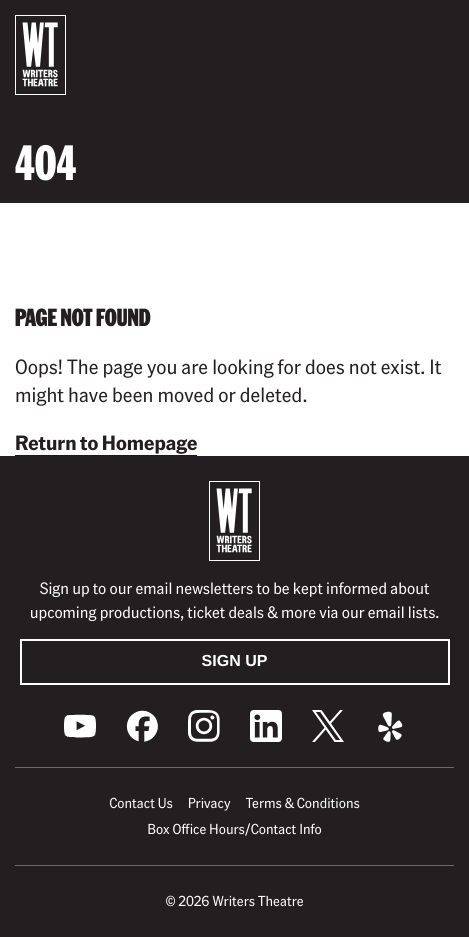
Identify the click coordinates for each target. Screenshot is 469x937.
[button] (438, 31)
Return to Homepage (106, 442)
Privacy (209, 803)
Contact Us (140, 803)
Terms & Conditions (302, 803)
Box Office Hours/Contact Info (234, 829)
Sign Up (235, 661)
